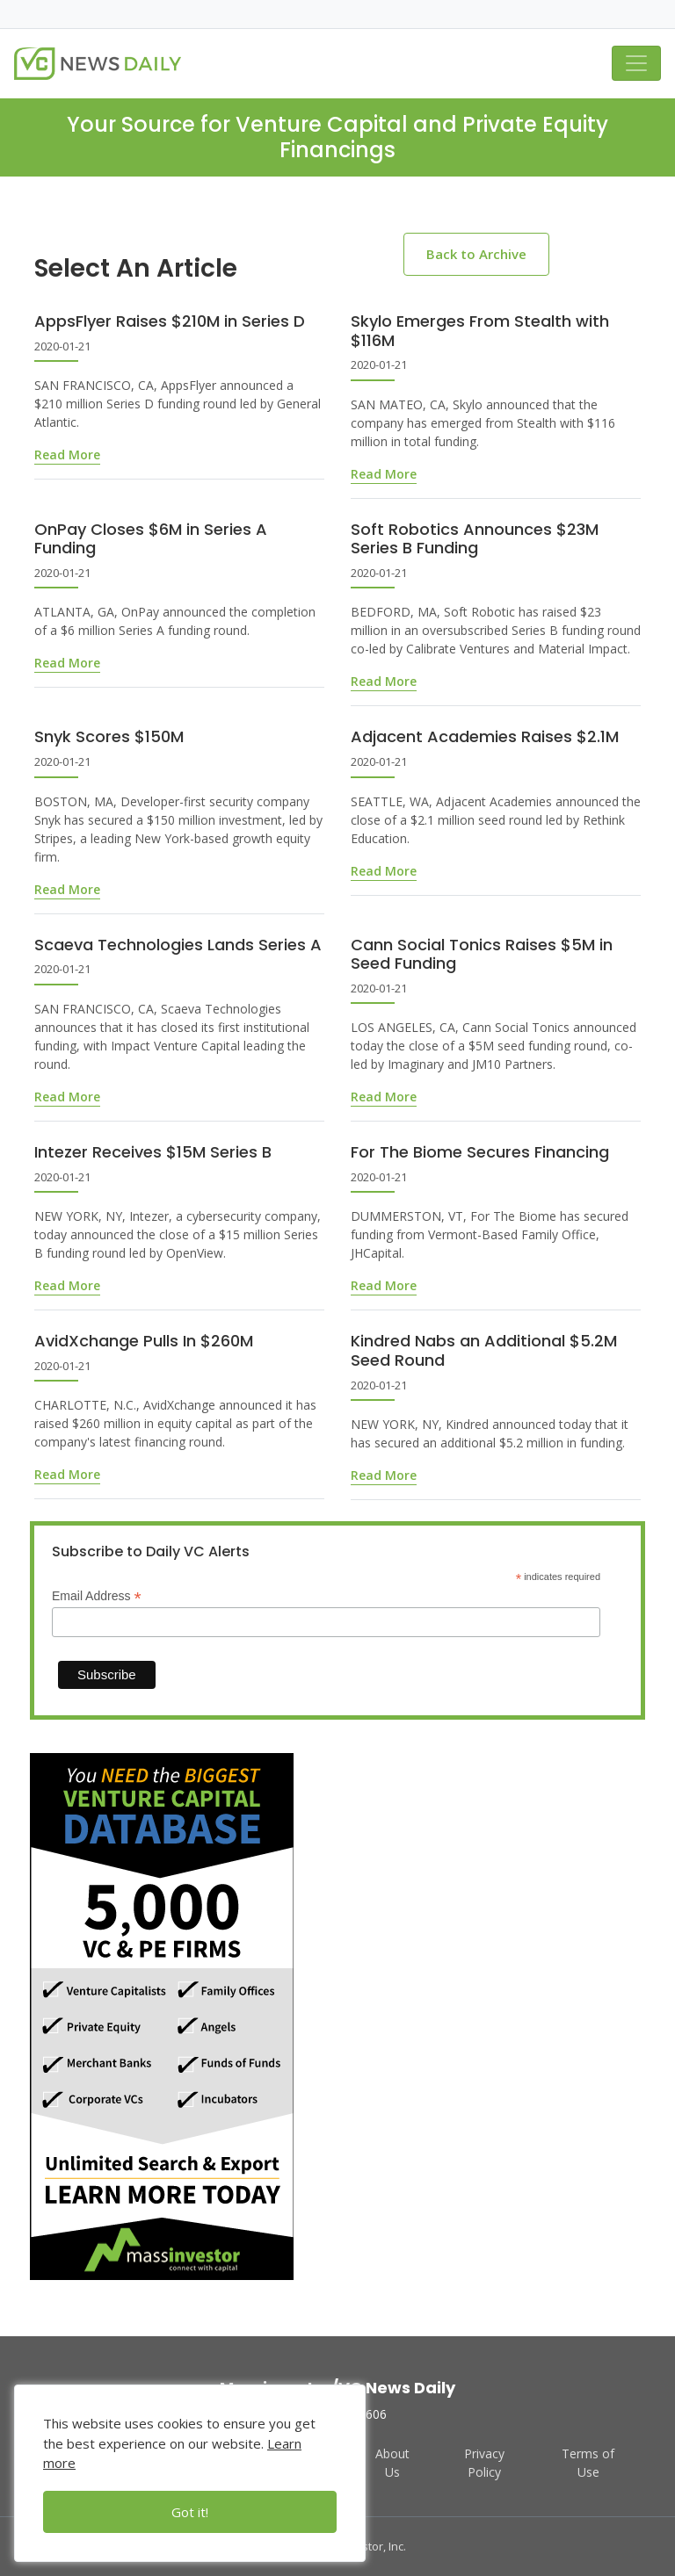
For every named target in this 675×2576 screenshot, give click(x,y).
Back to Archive (476, 254)
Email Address (97, 1596)
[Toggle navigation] (636, 63)
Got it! (189, 2512)
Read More (67, 454)
